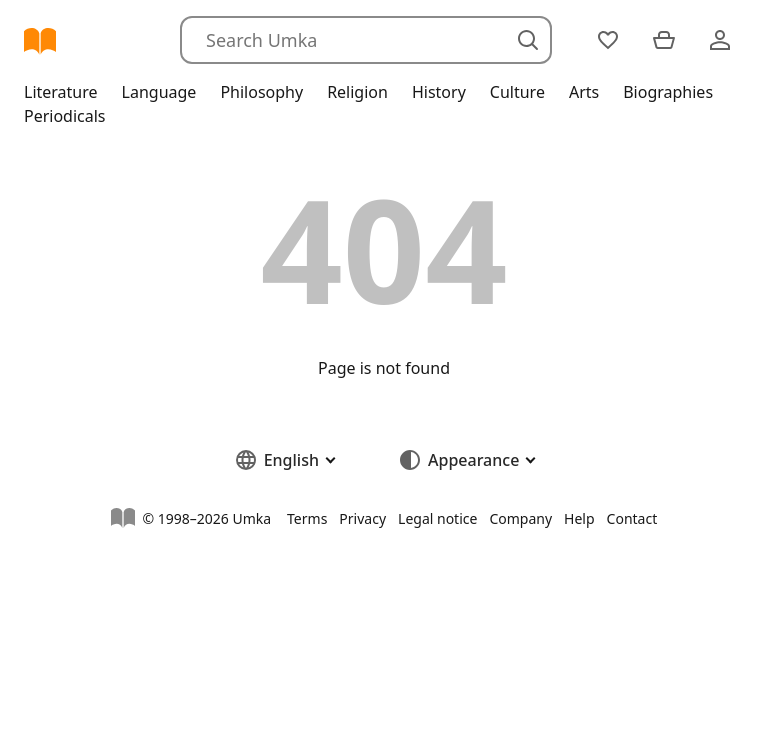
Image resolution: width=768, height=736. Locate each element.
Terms (307, 518)
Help (579, 518)
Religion (357, 92)
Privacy (362, 518)
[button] (284, 460)
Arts (584, 92)
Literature (61, 92)
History (439, 92)
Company (520, 518)
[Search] (366, 40)
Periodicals (65, 116)
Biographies (668, 92)
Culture (517, 92)
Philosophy (261, 92)
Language (159, 92)
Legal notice (437, 518)
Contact (632, 518)
